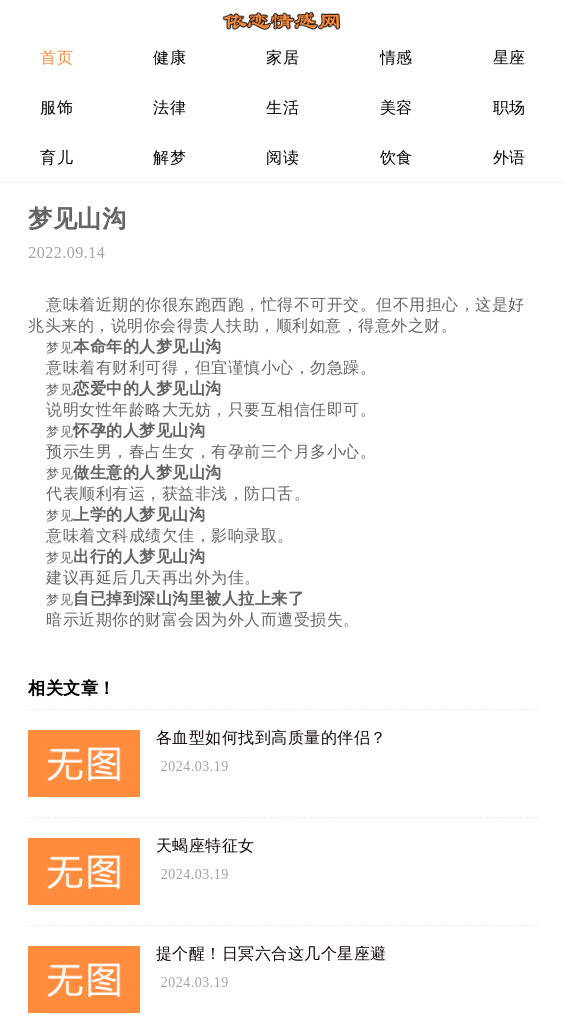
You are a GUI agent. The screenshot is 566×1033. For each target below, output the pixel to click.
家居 (282, 57)
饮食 (396, 157)
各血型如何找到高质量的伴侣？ (271, 737)
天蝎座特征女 (205, 845)
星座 (509, 57)
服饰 (56, 107)
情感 (396, 57)
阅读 (282, 157)
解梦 (169, 157)
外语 (509, 157)
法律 (169, 107)
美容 (396, 107)
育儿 (56, 157)
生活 (282, 107)
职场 (509, 107)
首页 (56, 57)
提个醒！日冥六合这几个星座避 (271, 953)
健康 (169, 57)
